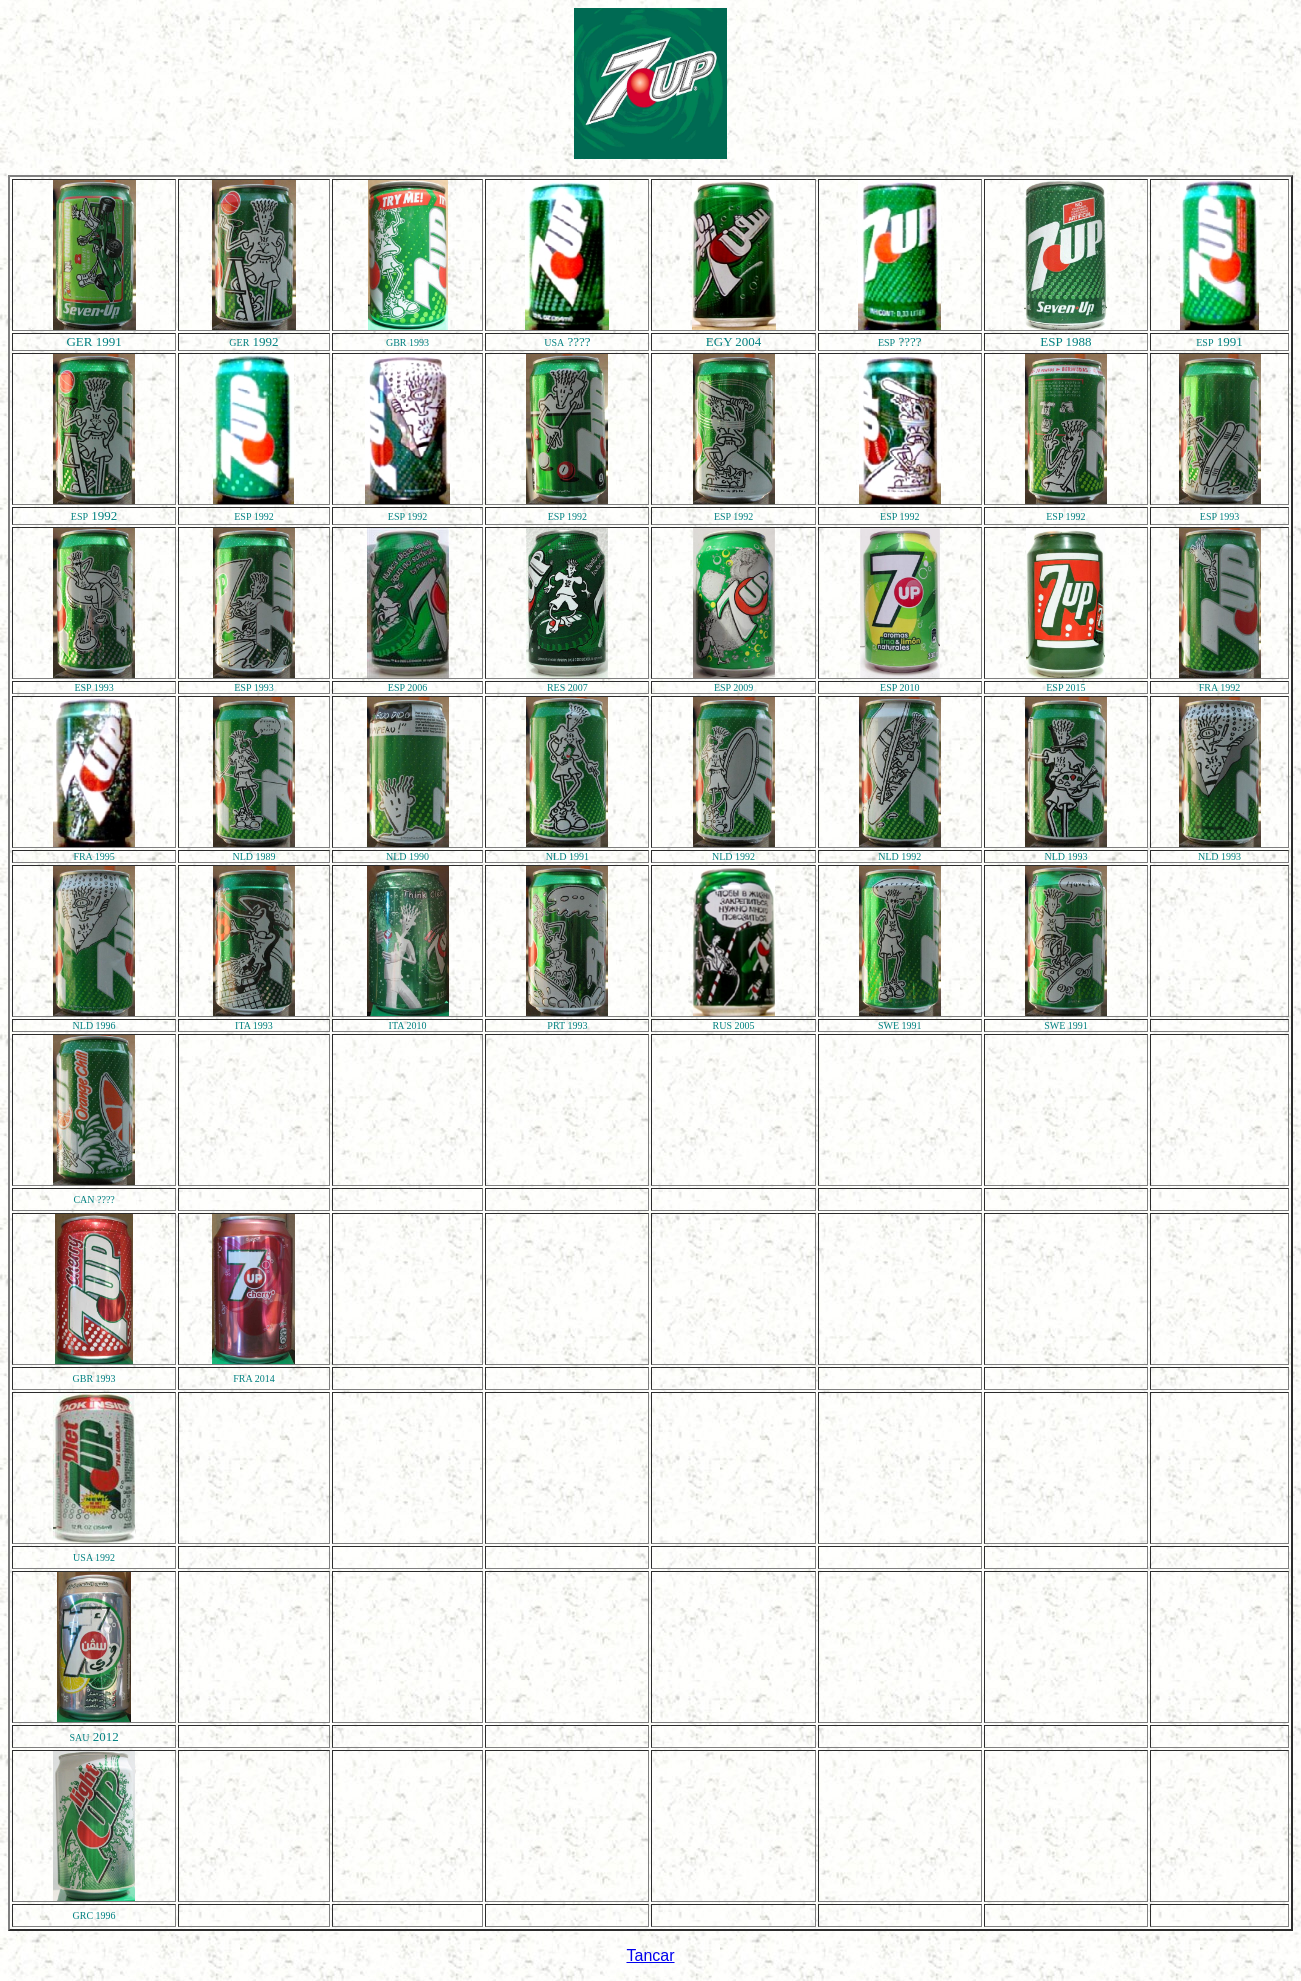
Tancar (650, 1955)
